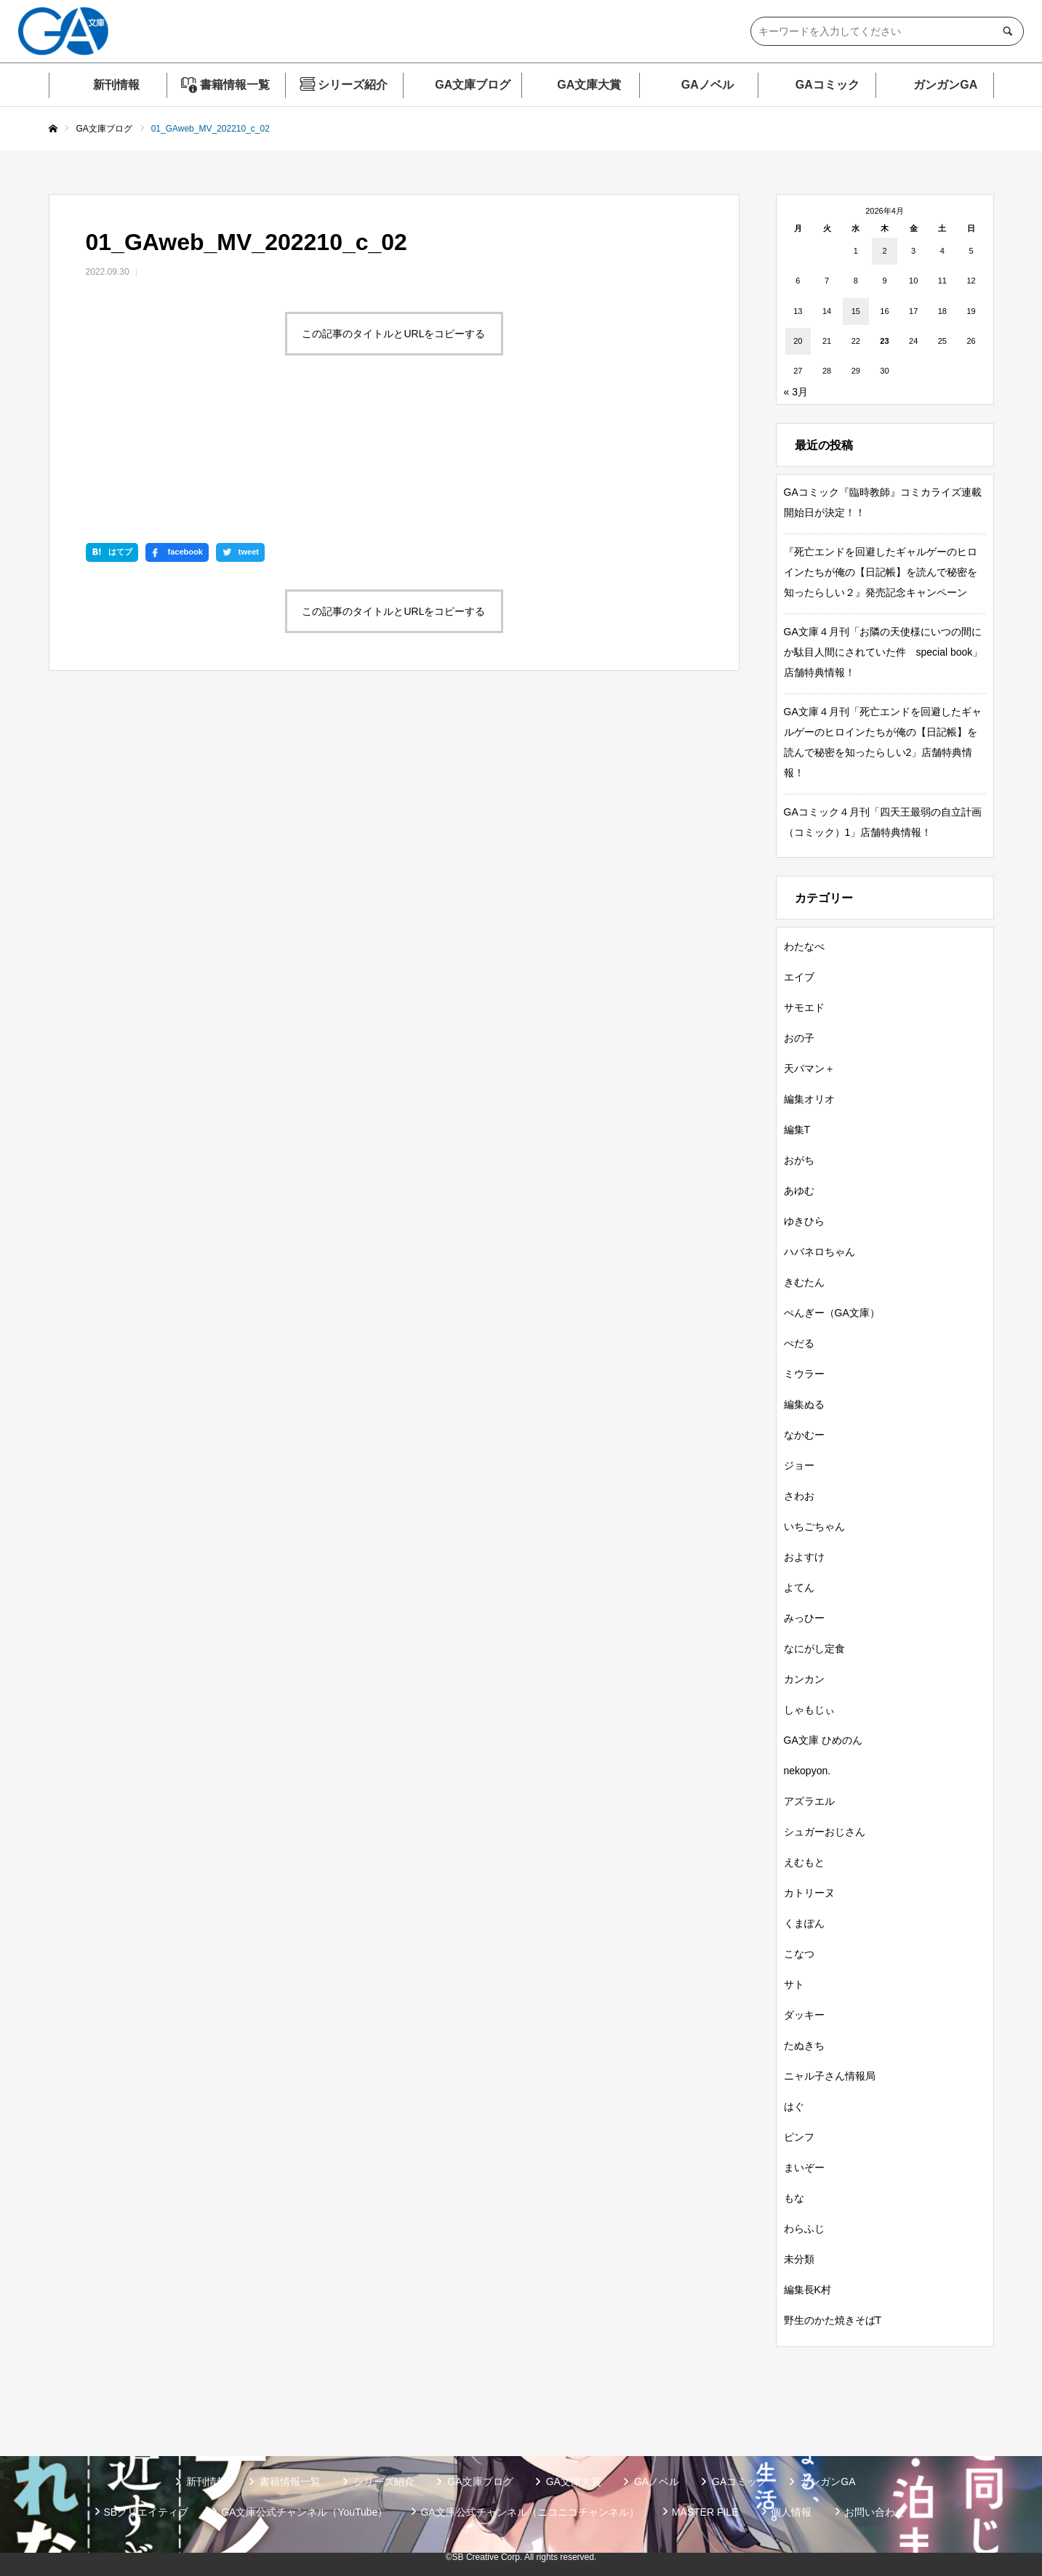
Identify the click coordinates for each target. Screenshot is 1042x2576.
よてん (799, 1587)
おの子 (799, 1038)
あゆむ (799, 1190)
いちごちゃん (814, 1526)
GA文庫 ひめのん (823, 1740)
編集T (797, 1129)
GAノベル (707, 85)
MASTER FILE (705, 2512)
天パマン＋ (809, 1068)
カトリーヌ (809, 1893)
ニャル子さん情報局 (829, 2076)
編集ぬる (804, 1404)
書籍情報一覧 (235, 85)
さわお (799, 1496)
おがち (799, 1160)
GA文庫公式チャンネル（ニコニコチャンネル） (529, 2512)
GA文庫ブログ (472, 85)
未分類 (799, 2259)
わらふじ (804, 2228)
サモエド (804, 1007)
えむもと (804, 1862)
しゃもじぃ (809, 1709)
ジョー (799, 1465)
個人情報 (791, 2512)
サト (794, 1984)
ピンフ (799, 2137)
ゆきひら (804, 1221)
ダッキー (804, 2015)
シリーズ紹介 (353, 85)
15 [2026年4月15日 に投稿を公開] (855, 311)
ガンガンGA (945, 85)
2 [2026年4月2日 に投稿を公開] (884, 250)
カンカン (804, 1679)
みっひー (804, 1618)
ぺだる (799, 1343)
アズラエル (809, 1801)
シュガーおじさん (824, 1832)
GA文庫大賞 (589, 85)
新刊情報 (116, 85)
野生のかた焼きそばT (833, 2320)
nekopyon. (807, 1770)
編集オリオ (809, 1099)
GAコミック (827, 85)
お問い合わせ (874, 2512)
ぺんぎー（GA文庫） (832, 1313)
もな (794, 2198)
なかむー (804, 1435)
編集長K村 (807, 2289)
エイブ (799, 977)
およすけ (804, 1557)
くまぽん (804, 1923)
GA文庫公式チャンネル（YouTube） (304, 2512)
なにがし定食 (814, 1648)
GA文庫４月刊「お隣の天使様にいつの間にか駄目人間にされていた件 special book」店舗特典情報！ (883, 652)
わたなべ (804, 946)
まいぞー (804, 2167)
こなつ (799, 1954)
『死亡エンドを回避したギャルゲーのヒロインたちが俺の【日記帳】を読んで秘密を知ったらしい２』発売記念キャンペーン (880, 572)
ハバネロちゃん (819, 1251)
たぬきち (804, 2045)
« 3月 (796, 392)
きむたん (804, 1282)
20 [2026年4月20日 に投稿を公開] (797, 341)
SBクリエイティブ (146, 2512)
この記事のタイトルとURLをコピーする (393, 333)
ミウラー (804, 1374)
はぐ (794, 2106)
